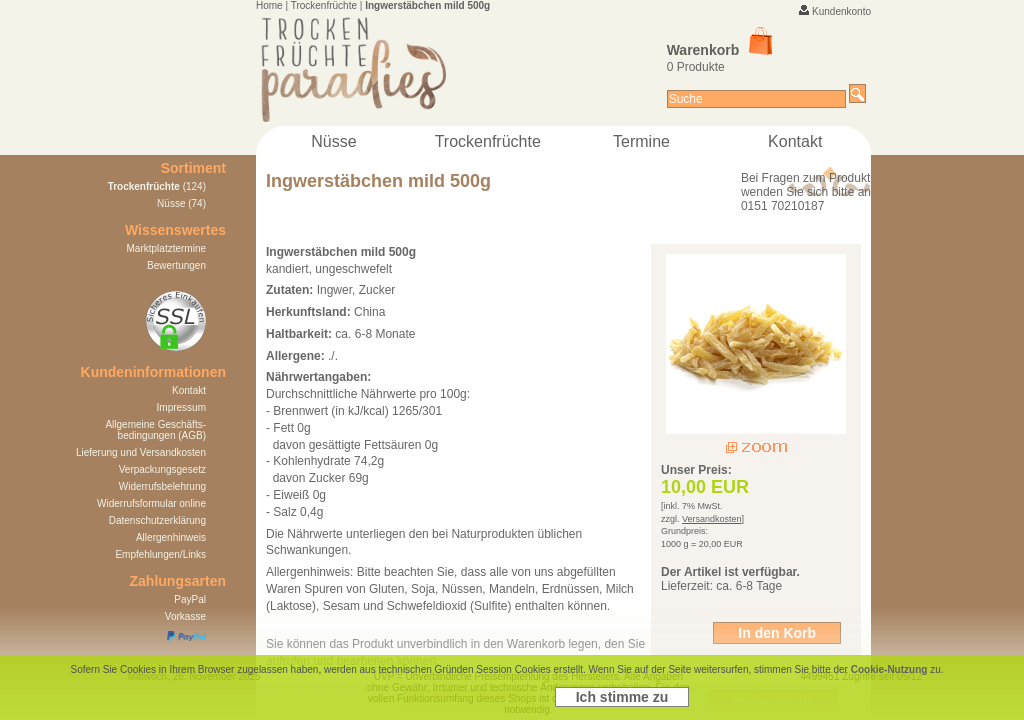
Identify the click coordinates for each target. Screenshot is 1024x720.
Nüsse (333, 141)
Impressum (181, 407)
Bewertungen (176, 265)
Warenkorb (720, 50)
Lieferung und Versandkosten (141, 452)
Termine (641, 141)
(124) (157, 186)
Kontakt (795, 141)
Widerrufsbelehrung (162, 486)
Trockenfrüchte (324, 5)
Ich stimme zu (622, 697)
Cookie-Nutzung (889, 669)
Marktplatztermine (166, 248)
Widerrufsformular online (151, 503)
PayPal (190, 599)
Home (269, 5)
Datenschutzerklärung (157, 520)
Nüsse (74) (181, 203)
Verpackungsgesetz (162, 469)
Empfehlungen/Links (160, 554)
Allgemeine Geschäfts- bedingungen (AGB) (155, 430)
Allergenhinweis (171, 537)
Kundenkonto (841, 11)
